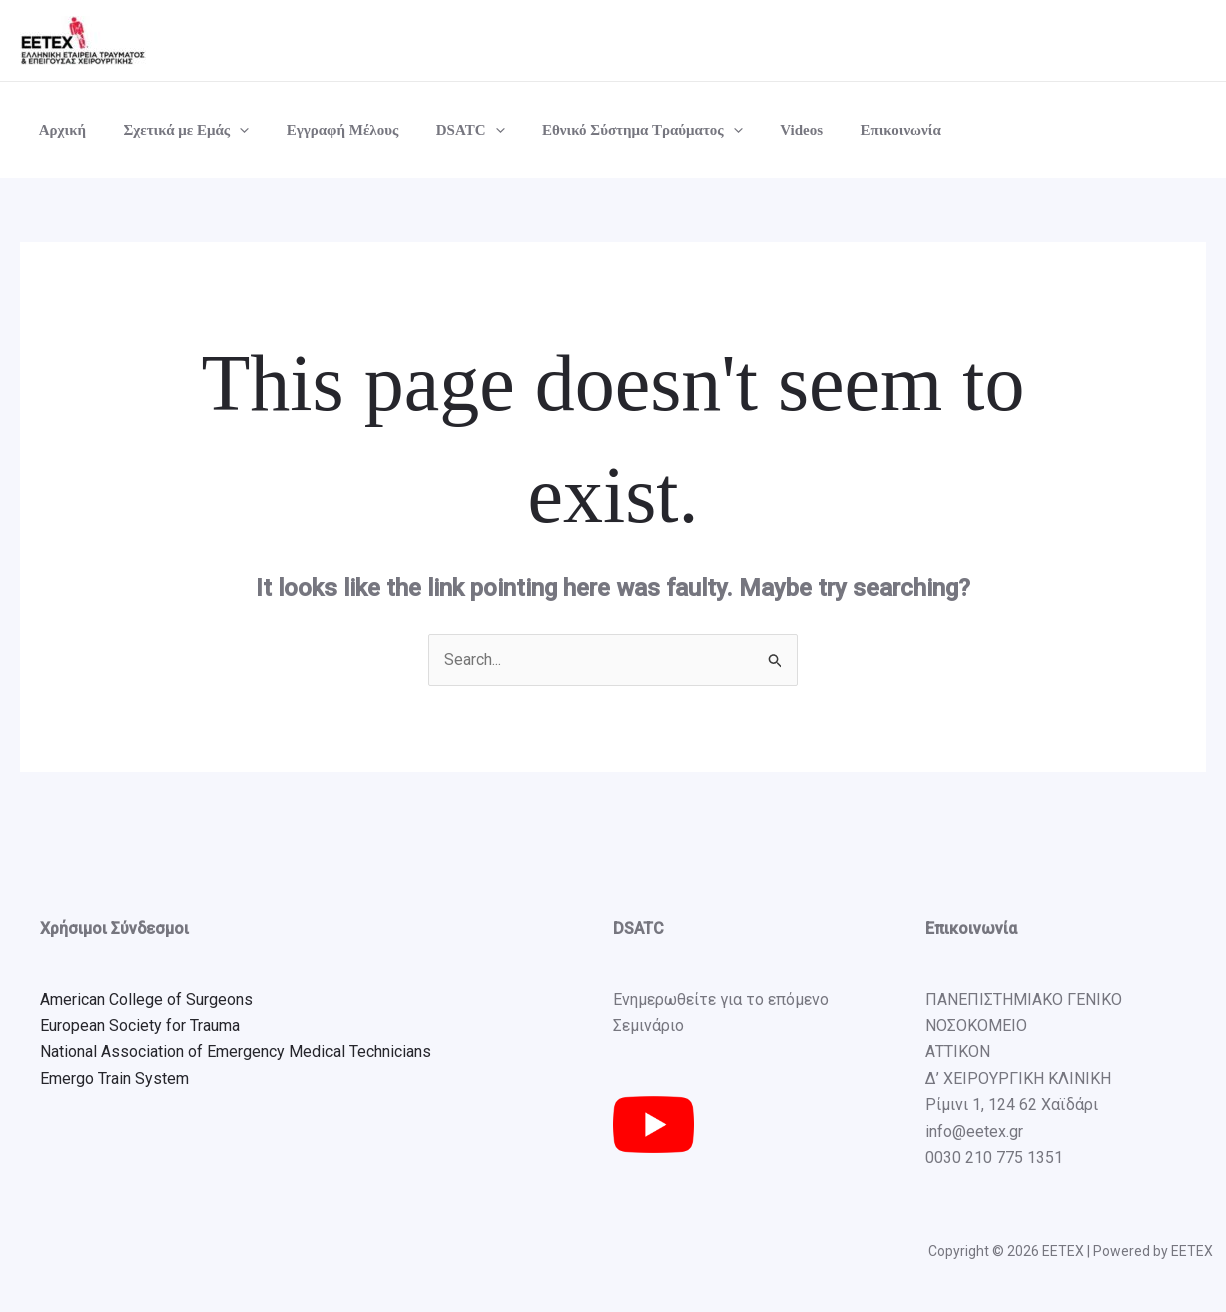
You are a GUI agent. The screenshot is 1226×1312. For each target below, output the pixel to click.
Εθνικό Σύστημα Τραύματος (608, 130)
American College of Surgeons (146, 999)
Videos (760, 130)
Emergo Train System (114, 1078)
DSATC (444, 130)
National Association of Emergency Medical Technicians (235, 1052)
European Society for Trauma (140, 1025)
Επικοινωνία (852, 130)
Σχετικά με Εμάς (175, 130)
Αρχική (58, 130)
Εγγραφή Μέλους (324, 130)
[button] (228, 130)
